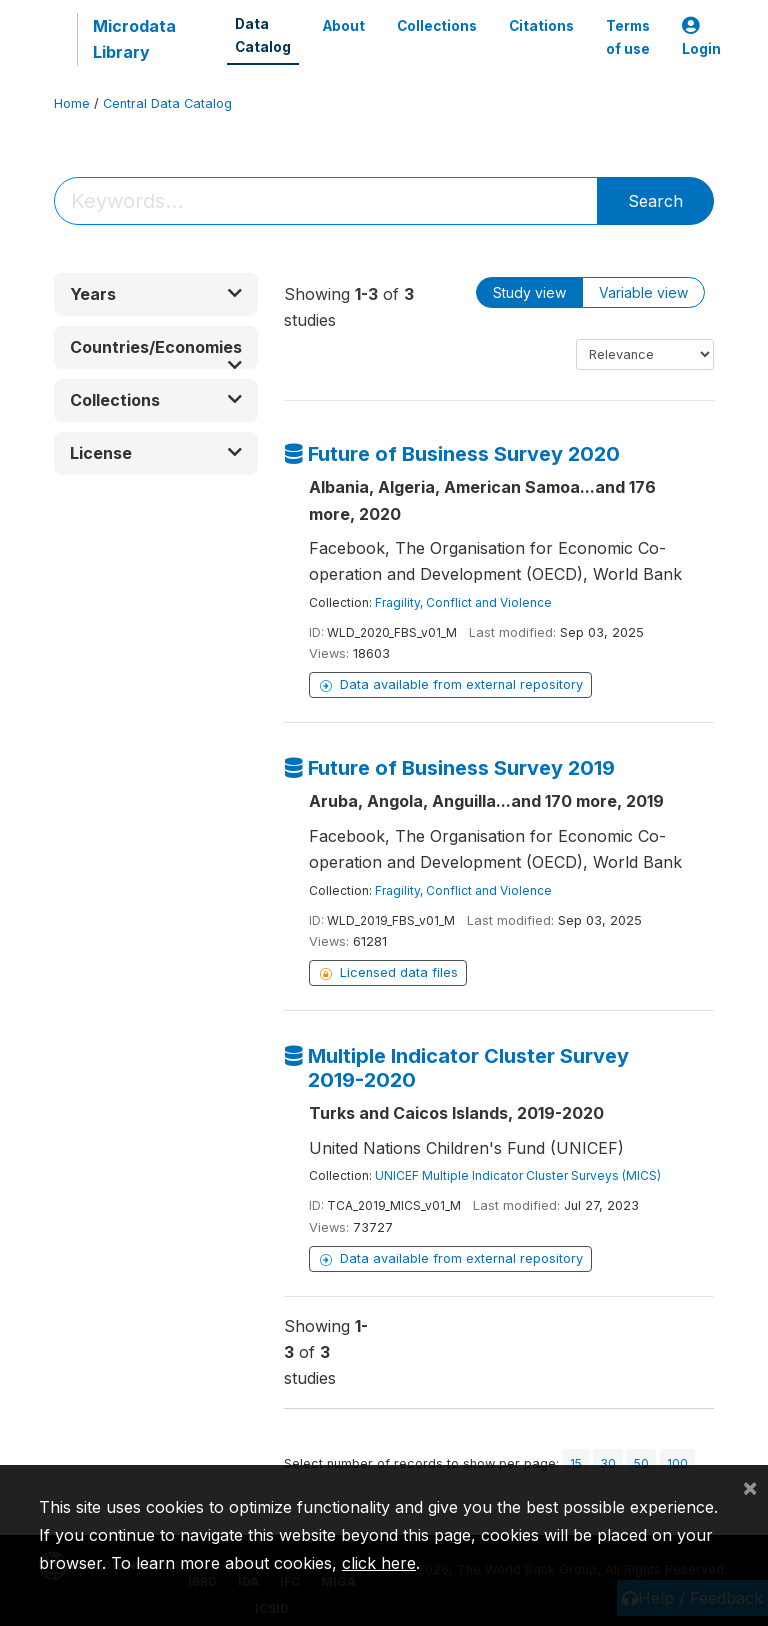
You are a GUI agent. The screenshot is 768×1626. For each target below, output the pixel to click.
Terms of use (628, 37)
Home (72, 103)
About (344, 26)
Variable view (643, 292)
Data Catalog (263, 35)
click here (379, 1563)
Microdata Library (134, 39)
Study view (529, 292)
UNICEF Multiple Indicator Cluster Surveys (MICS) (518, 1175)
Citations (541, 26)
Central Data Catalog (167, 103)
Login (701, 37)
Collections (437, 26)
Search (655, 201)
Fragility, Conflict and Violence (463, 602)
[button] (156, 294)
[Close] (750, 1487)
